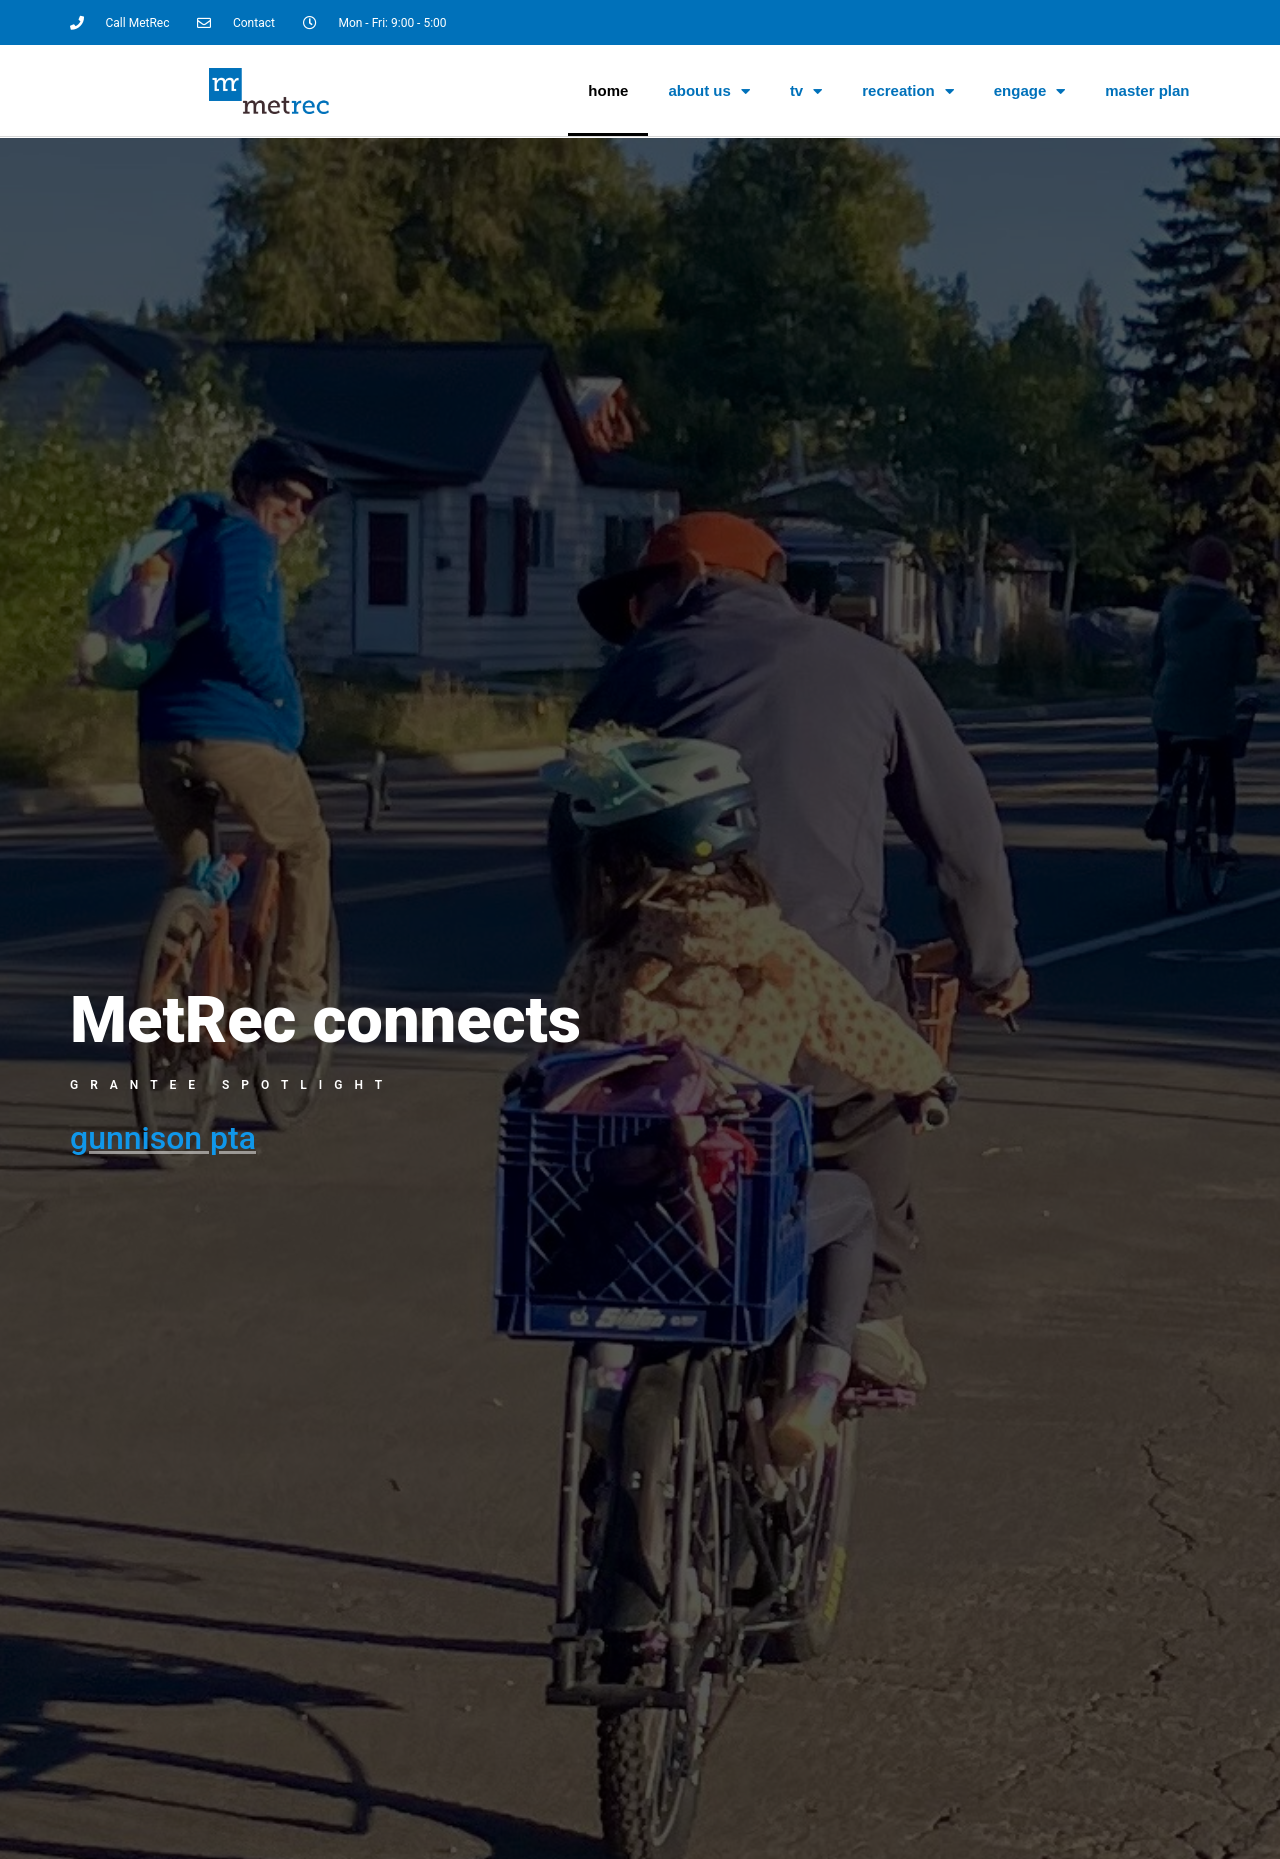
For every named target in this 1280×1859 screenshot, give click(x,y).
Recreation (908, 91)
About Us (709, 91)
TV (806, 91)
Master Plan (1147, 90)
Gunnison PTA (163, 1138)
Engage (1030, 91)
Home (608, 90)
